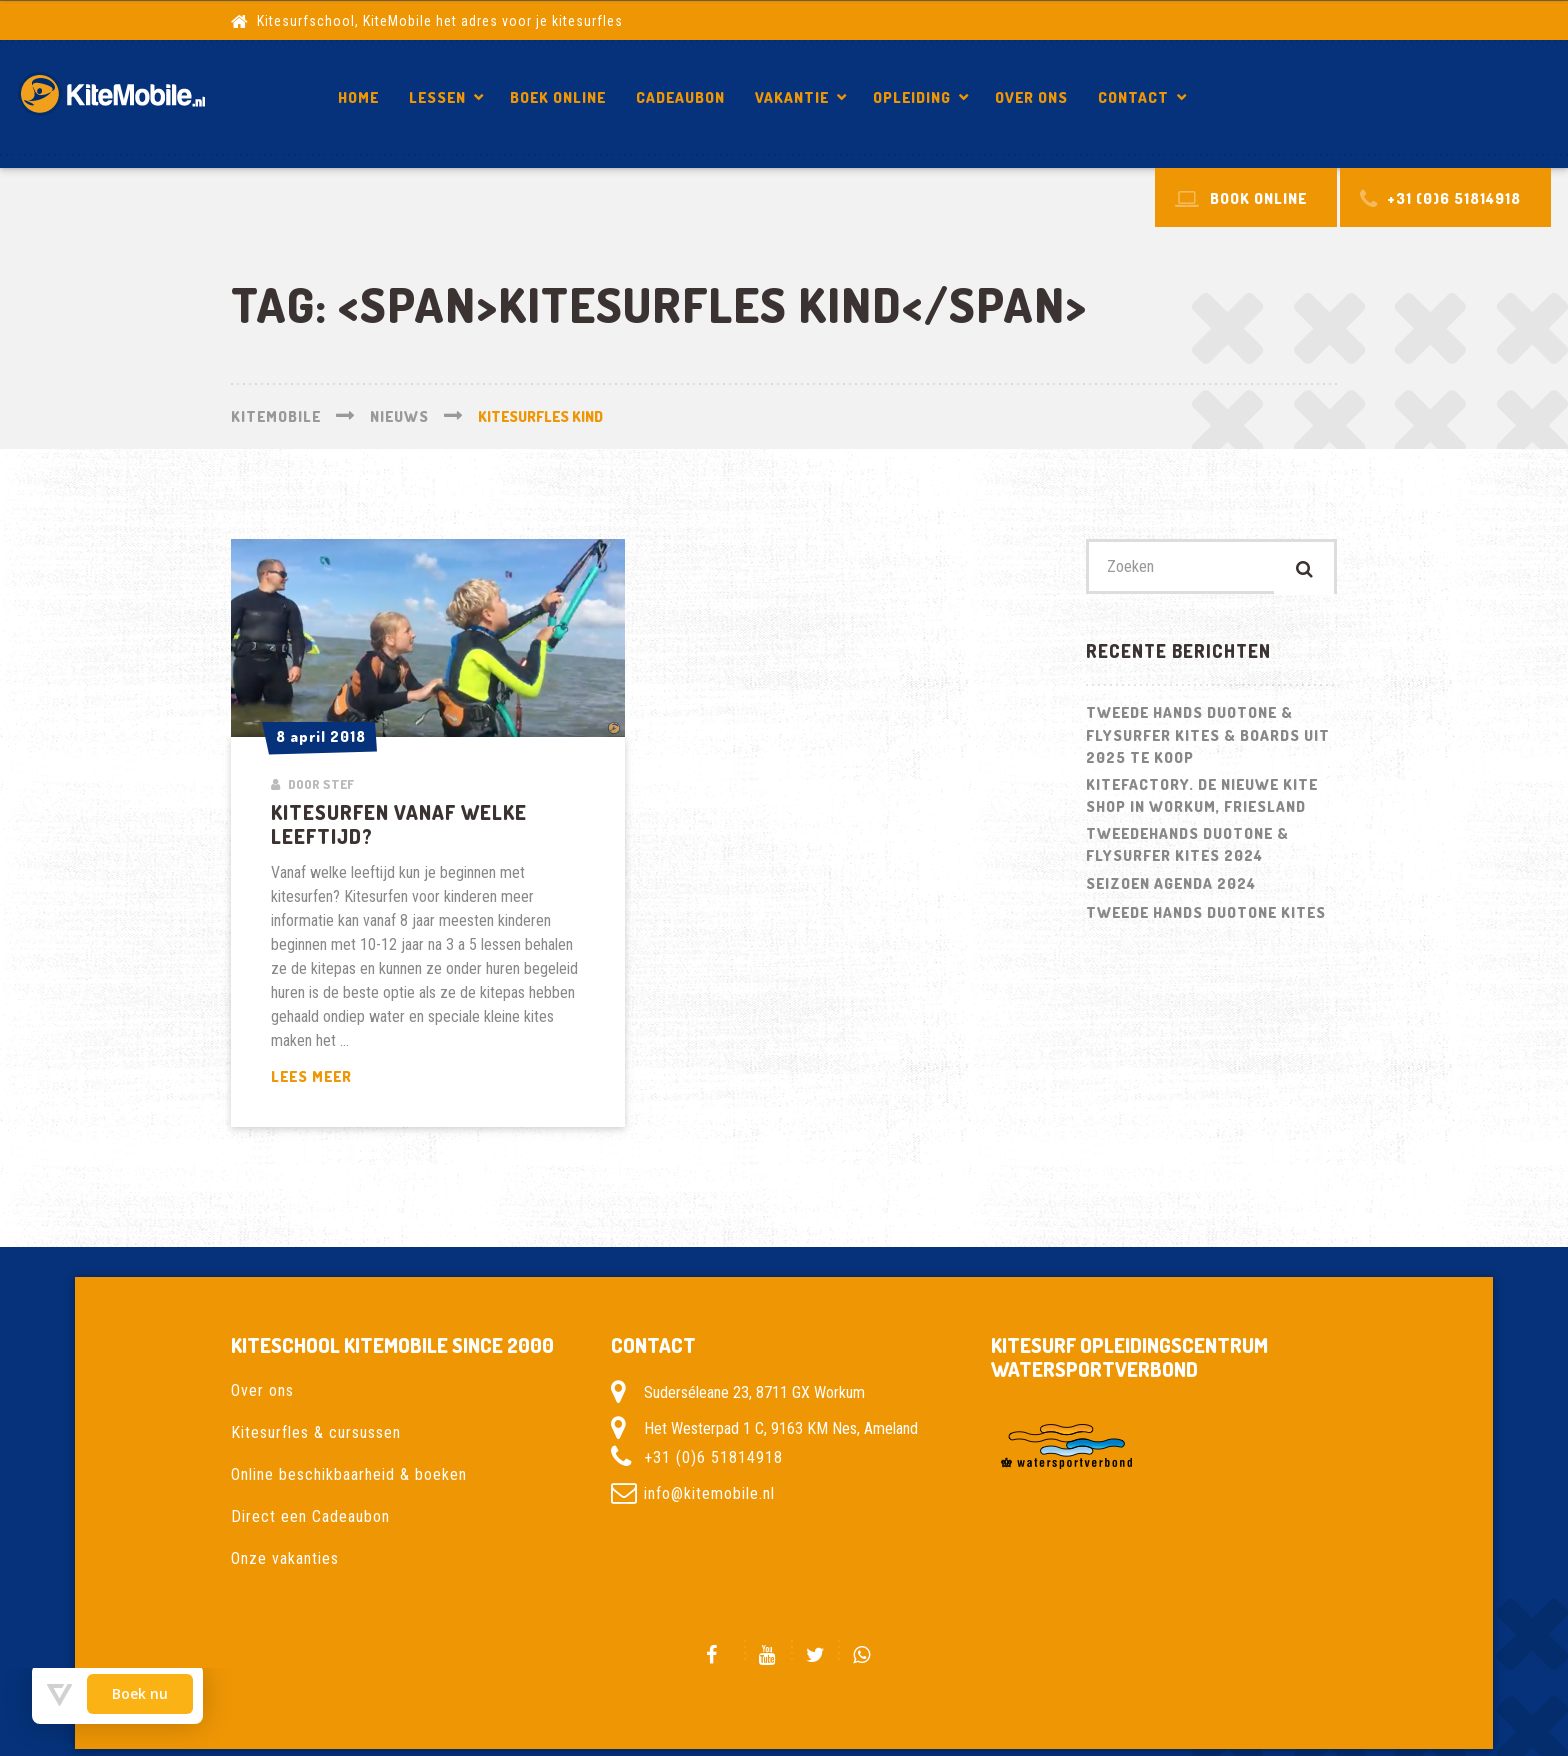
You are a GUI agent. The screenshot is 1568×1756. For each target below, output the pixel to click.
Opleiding (912, 97)
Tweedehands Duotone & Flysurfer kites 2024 (1187, 849)
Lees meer (357, 1077)
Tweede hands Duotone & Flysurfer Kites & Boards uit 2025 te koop (1208, 740)
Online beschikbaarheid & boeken (349, 1474)
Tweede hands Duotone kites (1206, 917)
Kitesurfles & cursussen (316, 1432)
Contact (1133, 97)
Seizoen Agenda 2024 (1171, 888)
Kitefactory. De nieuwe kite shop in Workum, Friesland (1202, 800)
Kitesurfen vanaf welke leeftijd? (1380, 97)
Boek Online (558, 97)
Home (358, 97)
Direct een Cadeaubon (310, 1516)
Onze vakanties (285, 1558)
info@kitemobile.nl (709, 1493)
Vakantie (792, 97)
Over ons (1031, 97)
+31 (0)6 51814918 (713, 1457)
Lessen (437, 97)
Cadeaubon (680, 97)
